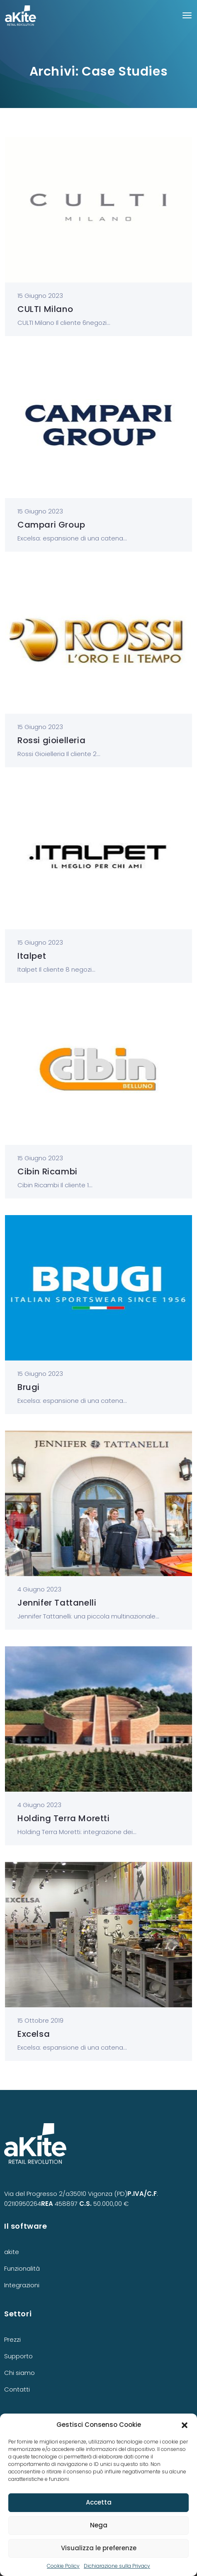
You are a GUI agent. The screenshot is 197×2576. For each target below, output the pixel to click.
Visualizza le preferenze (98, 2548)
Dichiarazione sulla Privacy (117, 2565)
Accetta (99, 2502)
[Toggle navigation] (187, 15)
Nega (98, 2525)
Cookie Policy (63, 2565)
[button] (184, 2425)
